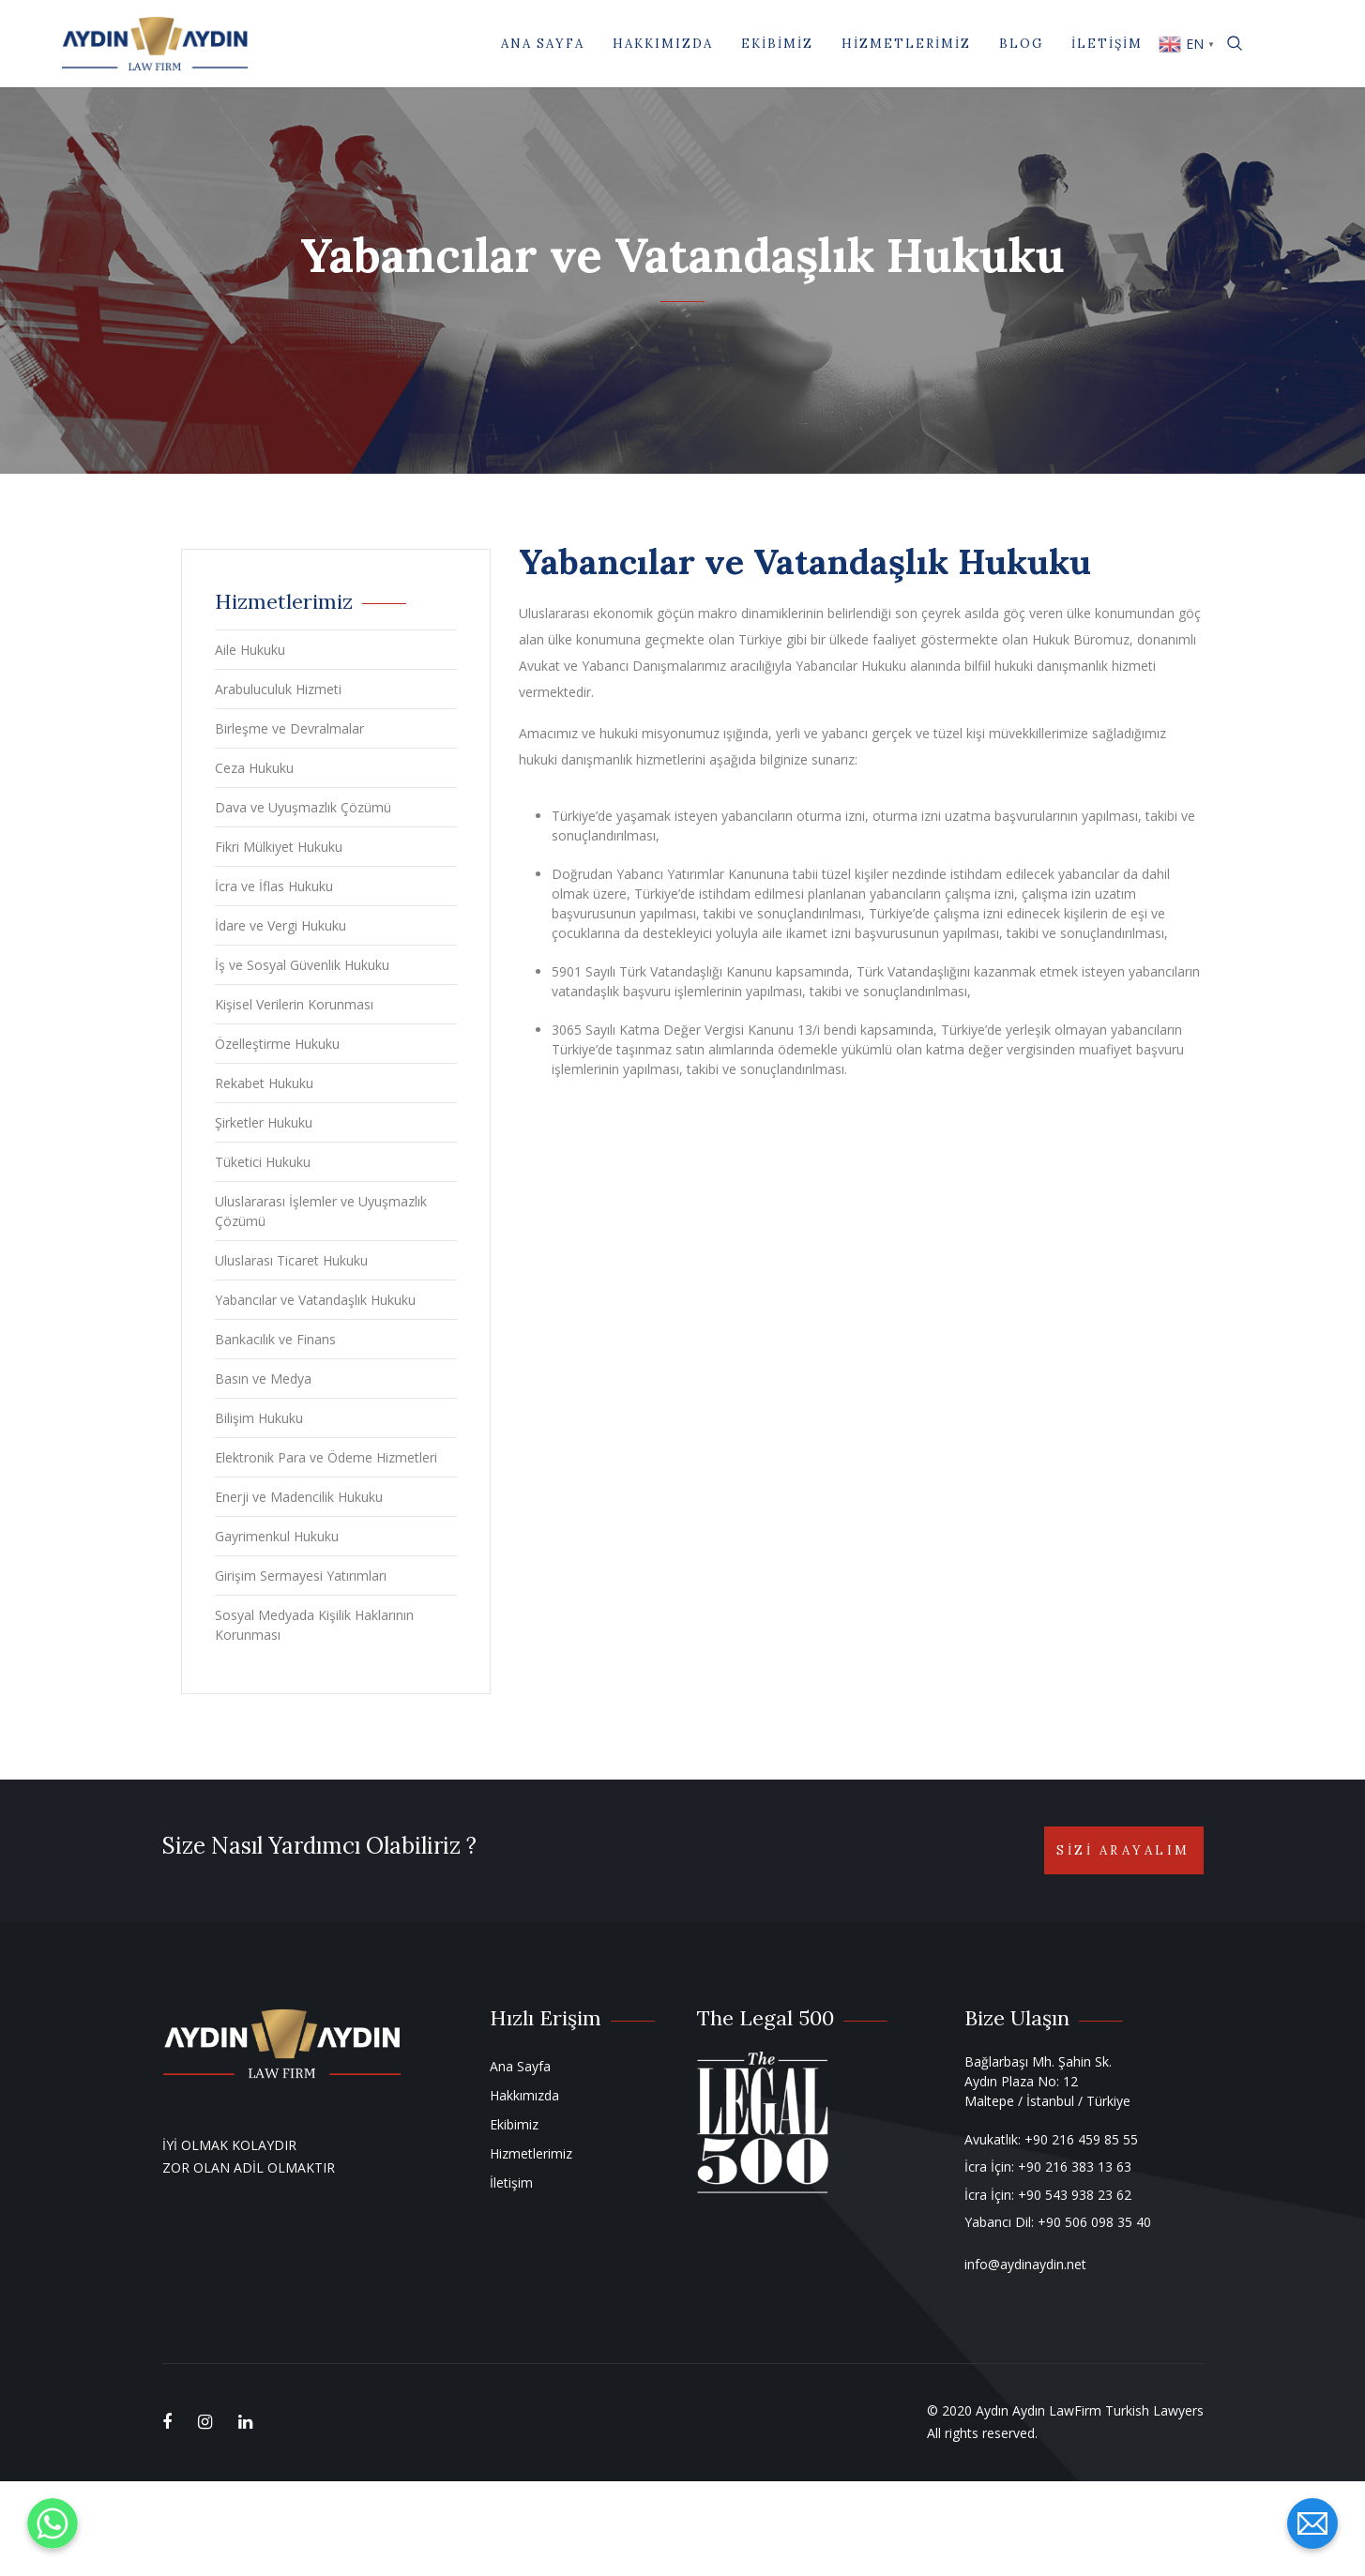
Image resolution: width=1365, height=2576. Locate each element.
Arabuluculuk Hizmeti (278, 689)
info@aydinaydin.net (1025, 2264)
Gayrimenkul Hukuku (277, 1536)
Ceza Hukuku (254, 768)
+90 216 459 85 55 (1081, 2139)
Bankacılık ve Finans (275, 1339)
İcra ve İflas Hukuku (274, 886)
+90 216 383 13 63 (1074, 2166)
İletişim (1107, 44)
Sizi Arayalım (1123, 1850)
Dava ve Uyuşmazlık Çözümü (303, 807)
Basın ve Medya (263, 1378)
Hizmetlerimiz (906, 44)
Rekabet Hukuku (264, 1083)
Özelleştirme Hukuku (277, 1044)
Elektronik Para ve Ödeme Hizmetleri (326, 1457)
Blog (1021, 44)
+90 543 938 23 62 (1074, 2195)
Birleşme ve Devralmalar (289, 728)
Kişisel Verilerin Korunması (294, 1004)
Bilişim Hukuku (259, 1418)
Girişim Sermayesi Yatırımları (301, 1575)
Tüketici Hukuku (263, 1162)
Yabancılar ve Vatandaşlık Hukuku (315, 1300)
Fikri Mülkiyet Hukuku (278, 847)
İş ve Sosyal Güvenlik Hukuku (302, 965)
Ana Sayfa (542, 44)
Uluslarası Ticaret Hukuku (291, 1260)
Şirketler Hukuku (263, 1122)
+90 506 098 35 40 (1094, 2222)
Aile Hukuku (250, 650)
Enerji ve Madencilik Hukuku (299, 1497)
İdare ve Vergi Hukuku (280, 925)
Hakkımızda (663, 44)
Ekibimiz (777, 44)
